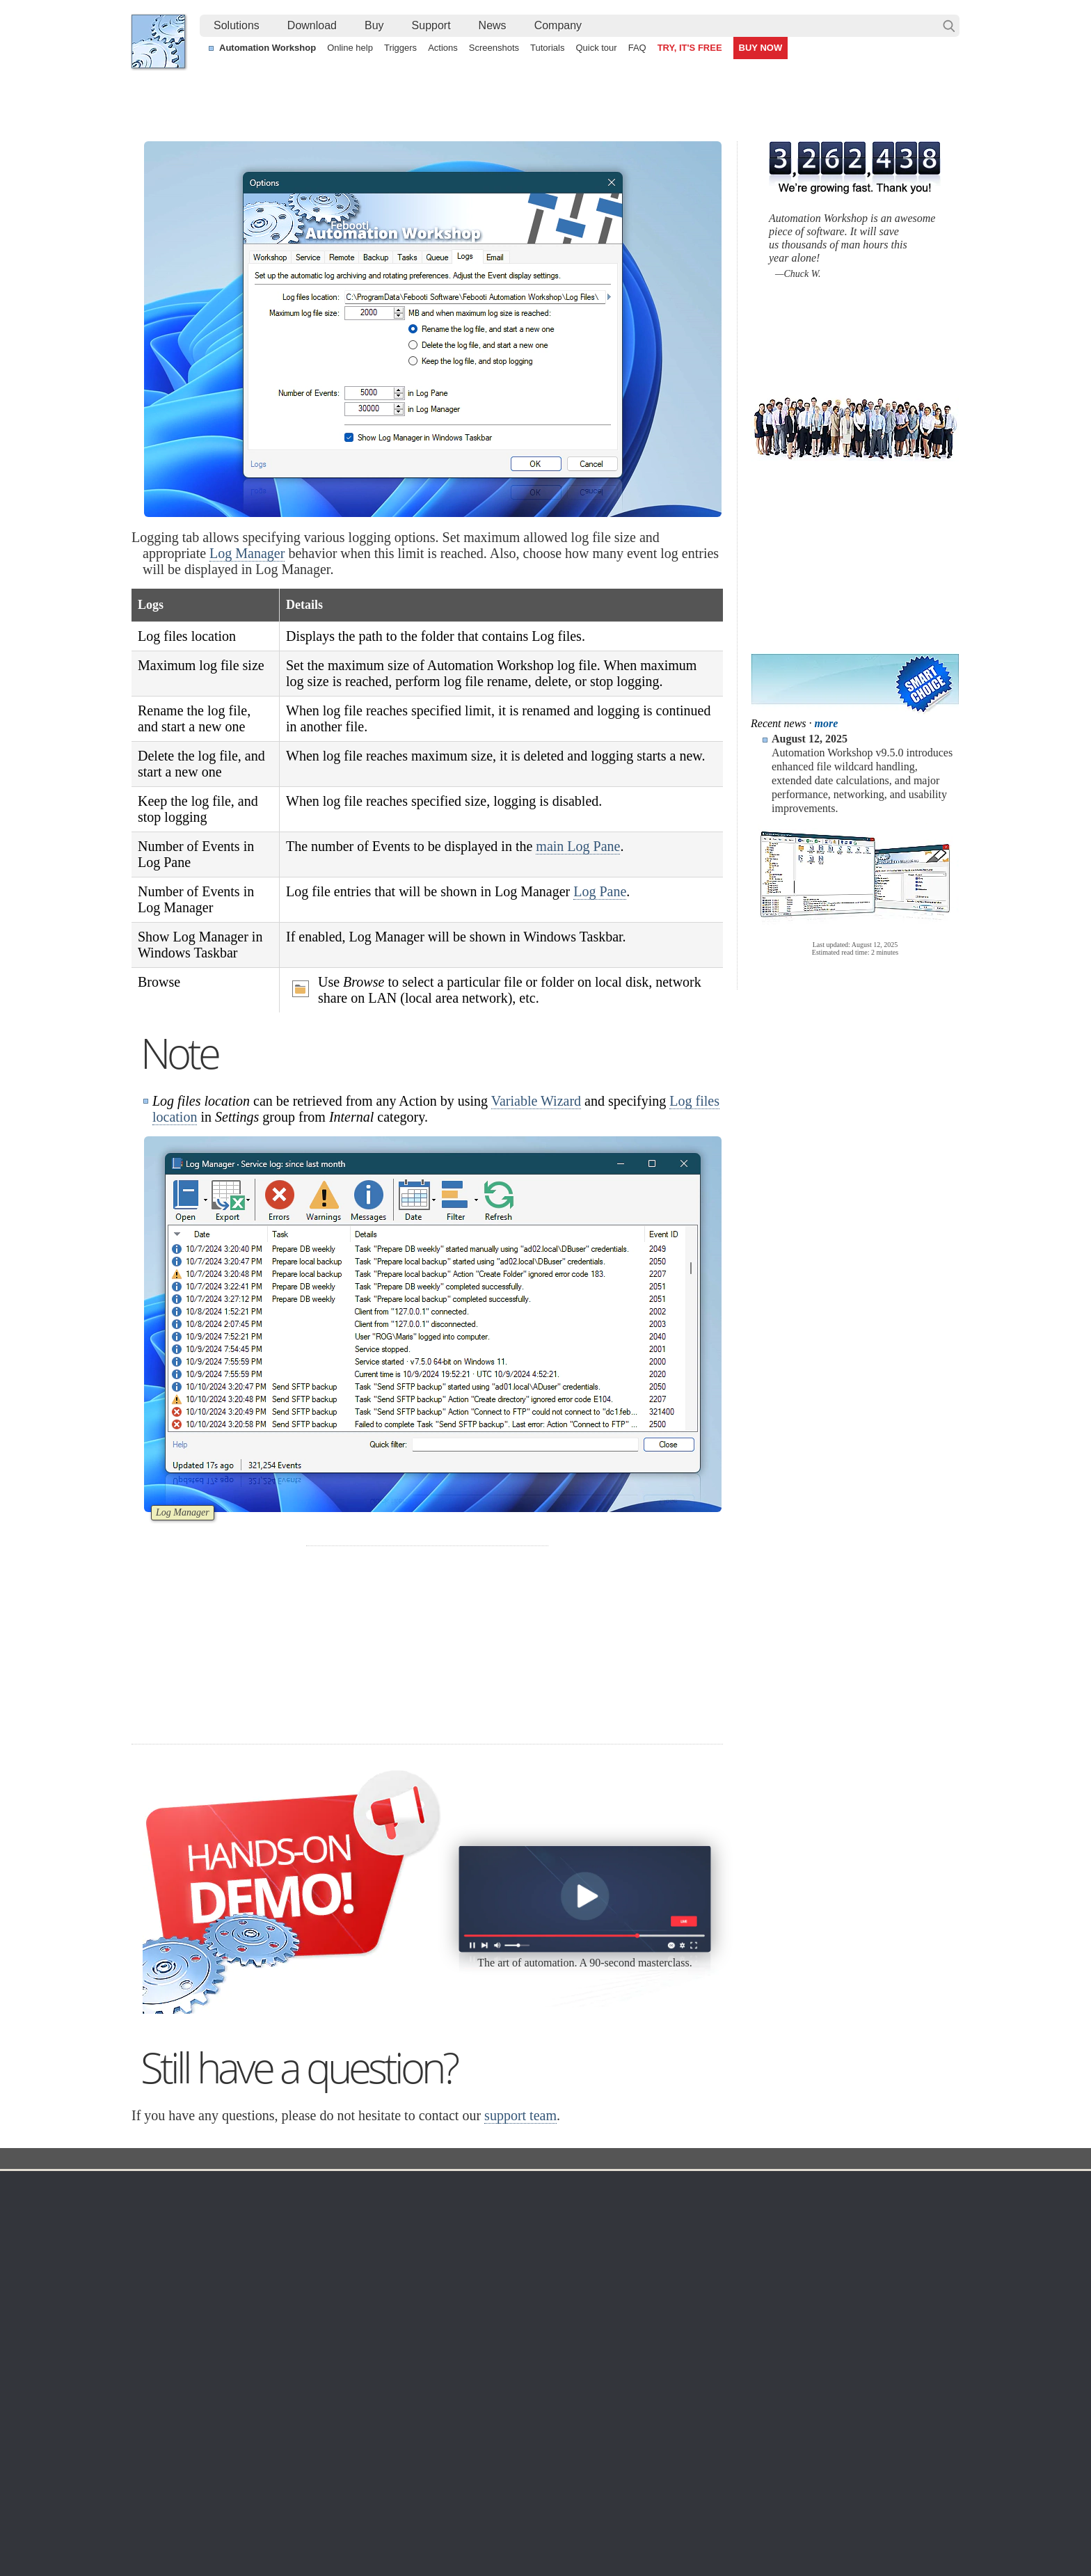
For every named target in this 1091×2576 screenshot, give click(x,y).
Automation (433, 2187)
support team (520, 2115)
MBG (665, 2292)
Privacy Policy (829, 2242)
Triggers (400, 47)
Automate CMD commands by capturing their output (513, 2464)
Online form (824, 2225)
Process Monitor (561, 2358)
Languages (169, 2225)
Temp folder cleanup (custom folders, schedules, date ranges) (534, 2448)
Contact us (822, 2208)
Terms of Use (173, 2208)
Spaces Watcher (561, 2325)
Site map (164, 2242)
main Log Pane (578, 846)
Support (431, 25)
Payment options (690, 2258)
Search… (949, 26)
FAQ (637, 47)
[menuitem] (236, 26)
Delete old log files (803, 2464)
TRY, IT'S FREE (690, 47)
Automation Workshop (267, 47)
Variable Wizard (536, 1100)
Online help (350, 47)
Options (431, 2159)
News (493, 25)
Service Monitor (560, 2342)
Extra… (542, 2375)
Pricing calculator (691, 2242)
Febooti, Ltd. (158, 41)
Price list (672, 2275)
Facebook (451, 2526)
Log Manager (247, 553)
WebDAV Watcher (565, 2275)
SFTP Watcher (557, 2258)
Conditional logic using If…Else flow (841, 2432)
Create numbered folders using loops (844, 2448)
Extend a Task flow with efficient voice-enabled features (264, 2432)
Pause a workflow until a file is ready (223, 2464)
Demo (415, 2342)
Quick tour (595, 47)
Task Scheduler (559, 2208)
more (826, 723)
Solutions (237, 25)
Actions (443, 47)
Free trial (275, 2208)
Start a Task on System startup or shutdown (239, 2448)
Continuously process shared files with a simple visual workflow (537, 2432)
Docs (386, 2159)
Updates (274, 2258)
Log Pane (599, 891)
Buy (374, 25)
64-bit (268, 2292)
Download (312, 25)
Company (558, 25)
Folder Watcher (559, 2225)
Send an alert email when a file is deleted (489, 2480)
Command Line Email (302, 2242)
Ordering (677, 2187)
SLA (808, 2258)
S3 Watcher (551, 2292)
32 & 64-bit (279, 2275)
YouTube (405, 2526)
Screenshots (494, 47)
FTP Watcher (554, 2242)
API (410, 2292)
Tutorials (547, 47)
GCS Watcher (556, 2308)
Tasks (414, 2275)
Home (158, 2187)
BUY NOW (761, 47)
